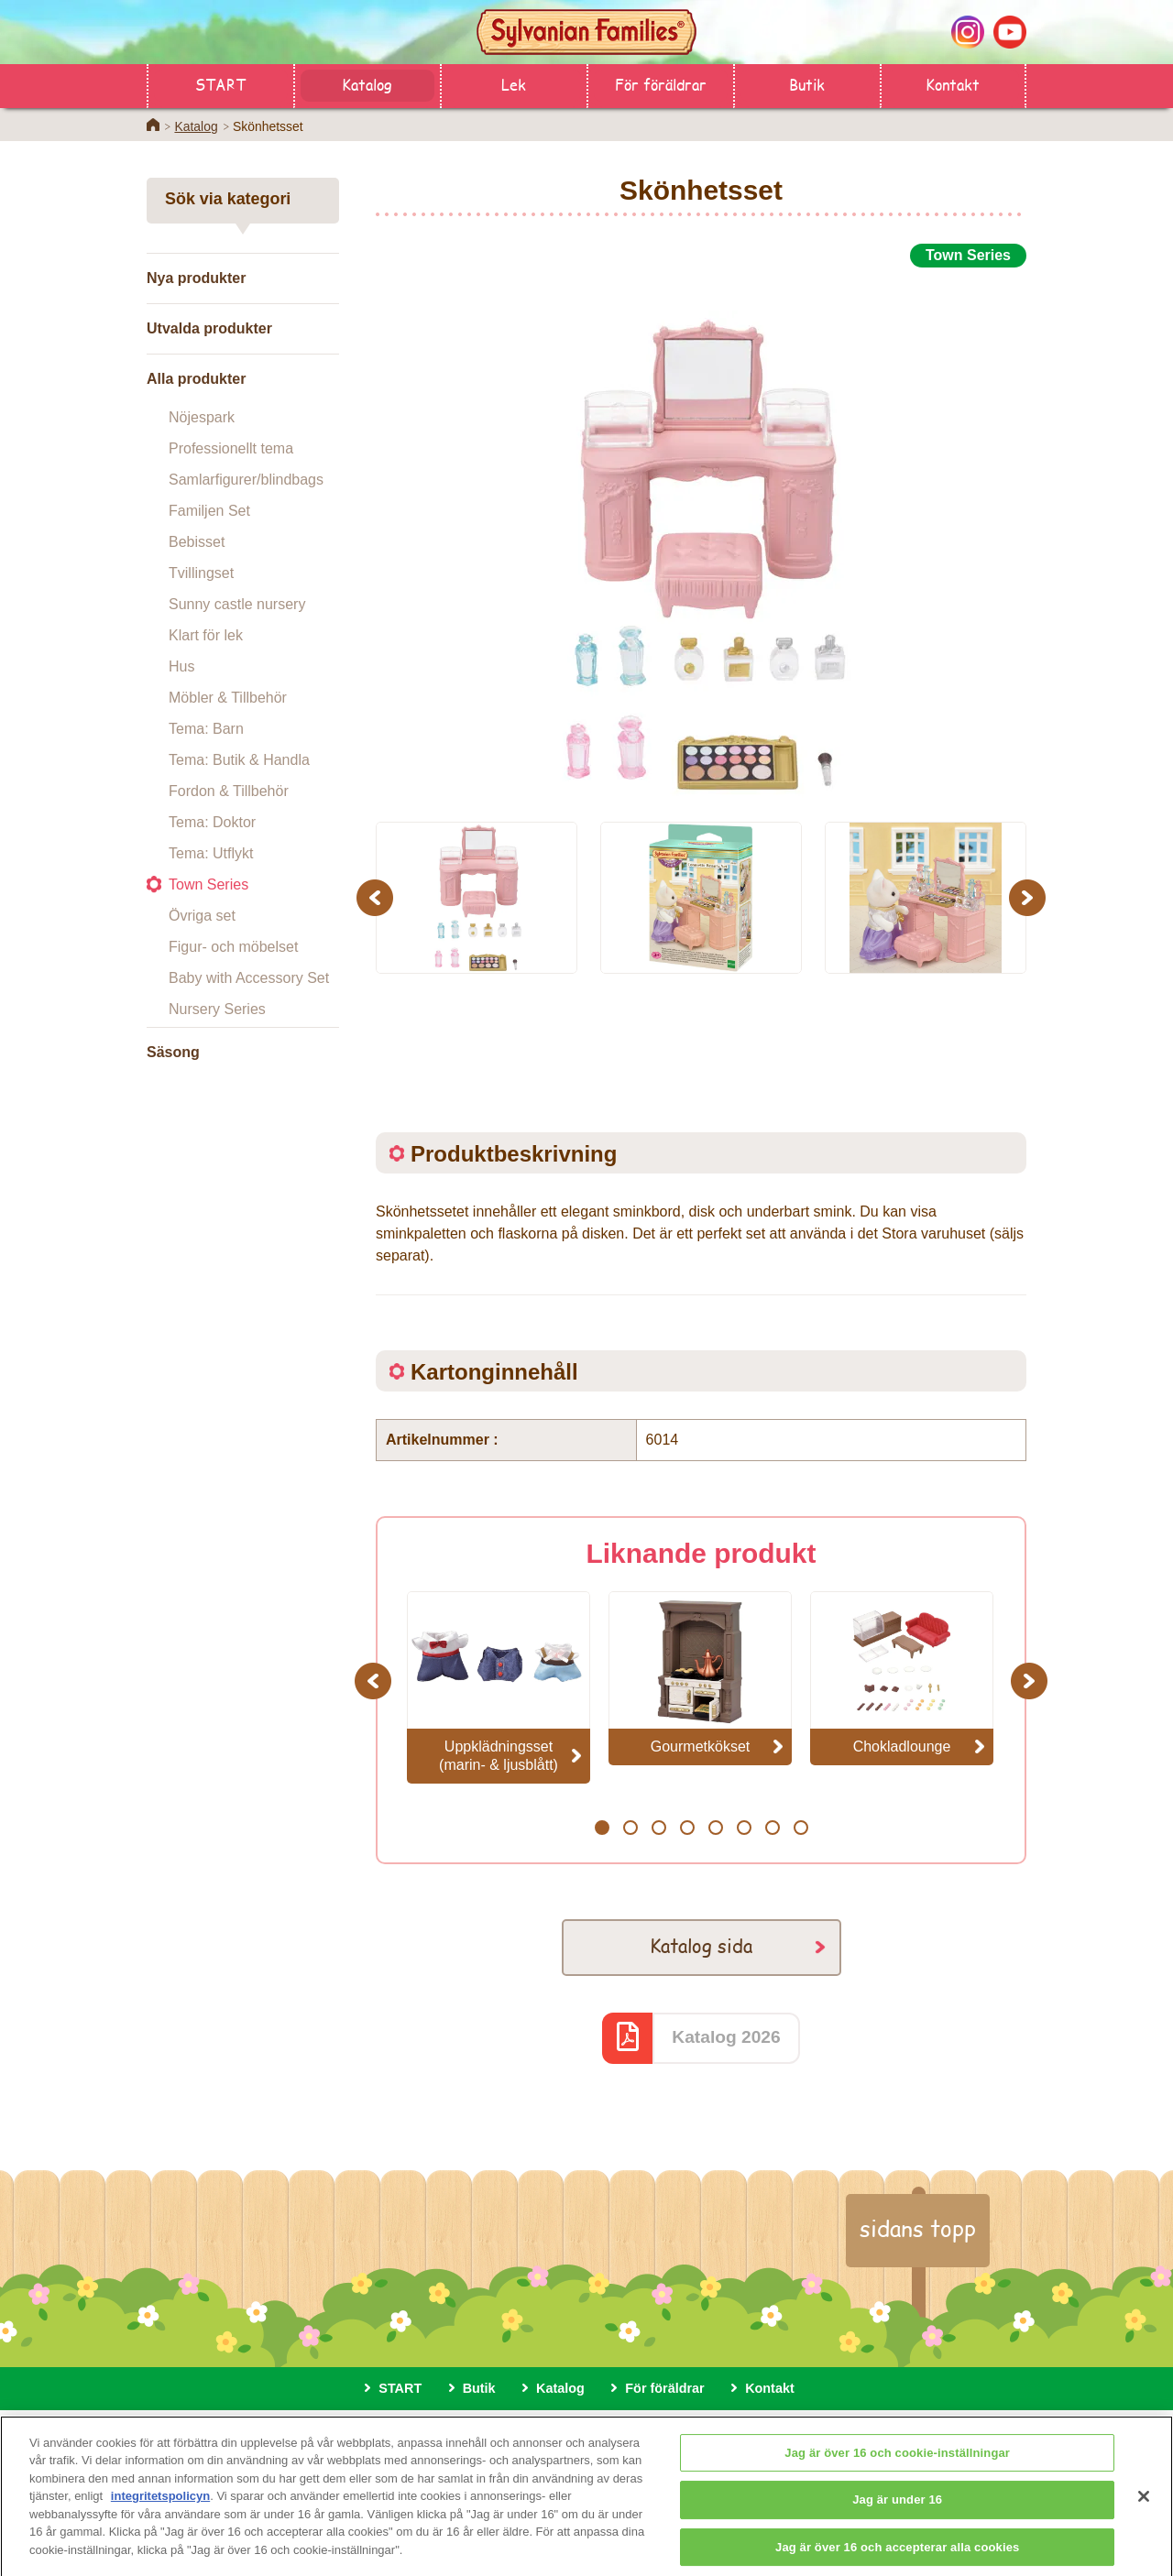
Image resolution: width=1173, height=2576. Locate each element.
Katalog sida (701, 1945)
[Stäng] (1144, 2515)
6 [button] (743, 1827)
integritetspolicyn (160, 2516)
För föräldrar (661, 83)
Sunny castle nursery (237, 604)
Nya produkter (196, 278)
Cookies (662, 2433)
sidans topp (918, 2227)
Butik (807, 83)
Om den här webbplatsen (416, 2433)
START (220, 83)
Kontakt (953, 83)
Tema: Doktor (212, 822)
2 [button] (630, 1827)
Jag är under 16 (897, 2520)
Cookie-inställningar (772, 2433)
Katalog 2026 (726, 2037)
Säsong (173, 1052)
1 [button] (601, 1827)
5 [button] (715, 1827)
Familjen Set (209, 510)
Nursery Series (217, 1009)
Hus (181, 666)
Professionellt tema (231, 448)
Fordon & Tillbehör (229, 791)
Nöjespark (202, 417)
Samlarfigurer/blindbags (246, 479)
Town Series (208, 884)
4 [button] (686, 1827)
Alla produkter (196, 379)
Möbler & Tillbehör (228, 697)
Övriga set (202, 915)
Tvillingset (201, 573)
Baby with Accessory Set (249, 978)
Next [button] (1029, 897)
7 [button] (772, 1827)
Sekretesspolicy (563, 2433)
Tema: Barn (206, 729)
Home (153, 124)
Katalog (367, 83)
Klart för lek (206, 635)
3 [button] (658, 1827)
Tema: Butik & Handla (239, 760)
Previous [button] (377, 897)
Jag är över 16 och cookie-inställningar (897, 2472)
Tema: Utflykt (211, 853)
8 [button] (800, 1827)
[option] (701, 534)
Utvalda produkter (209, 328)
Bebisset (197, 542)
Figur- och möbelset (233, 947)
